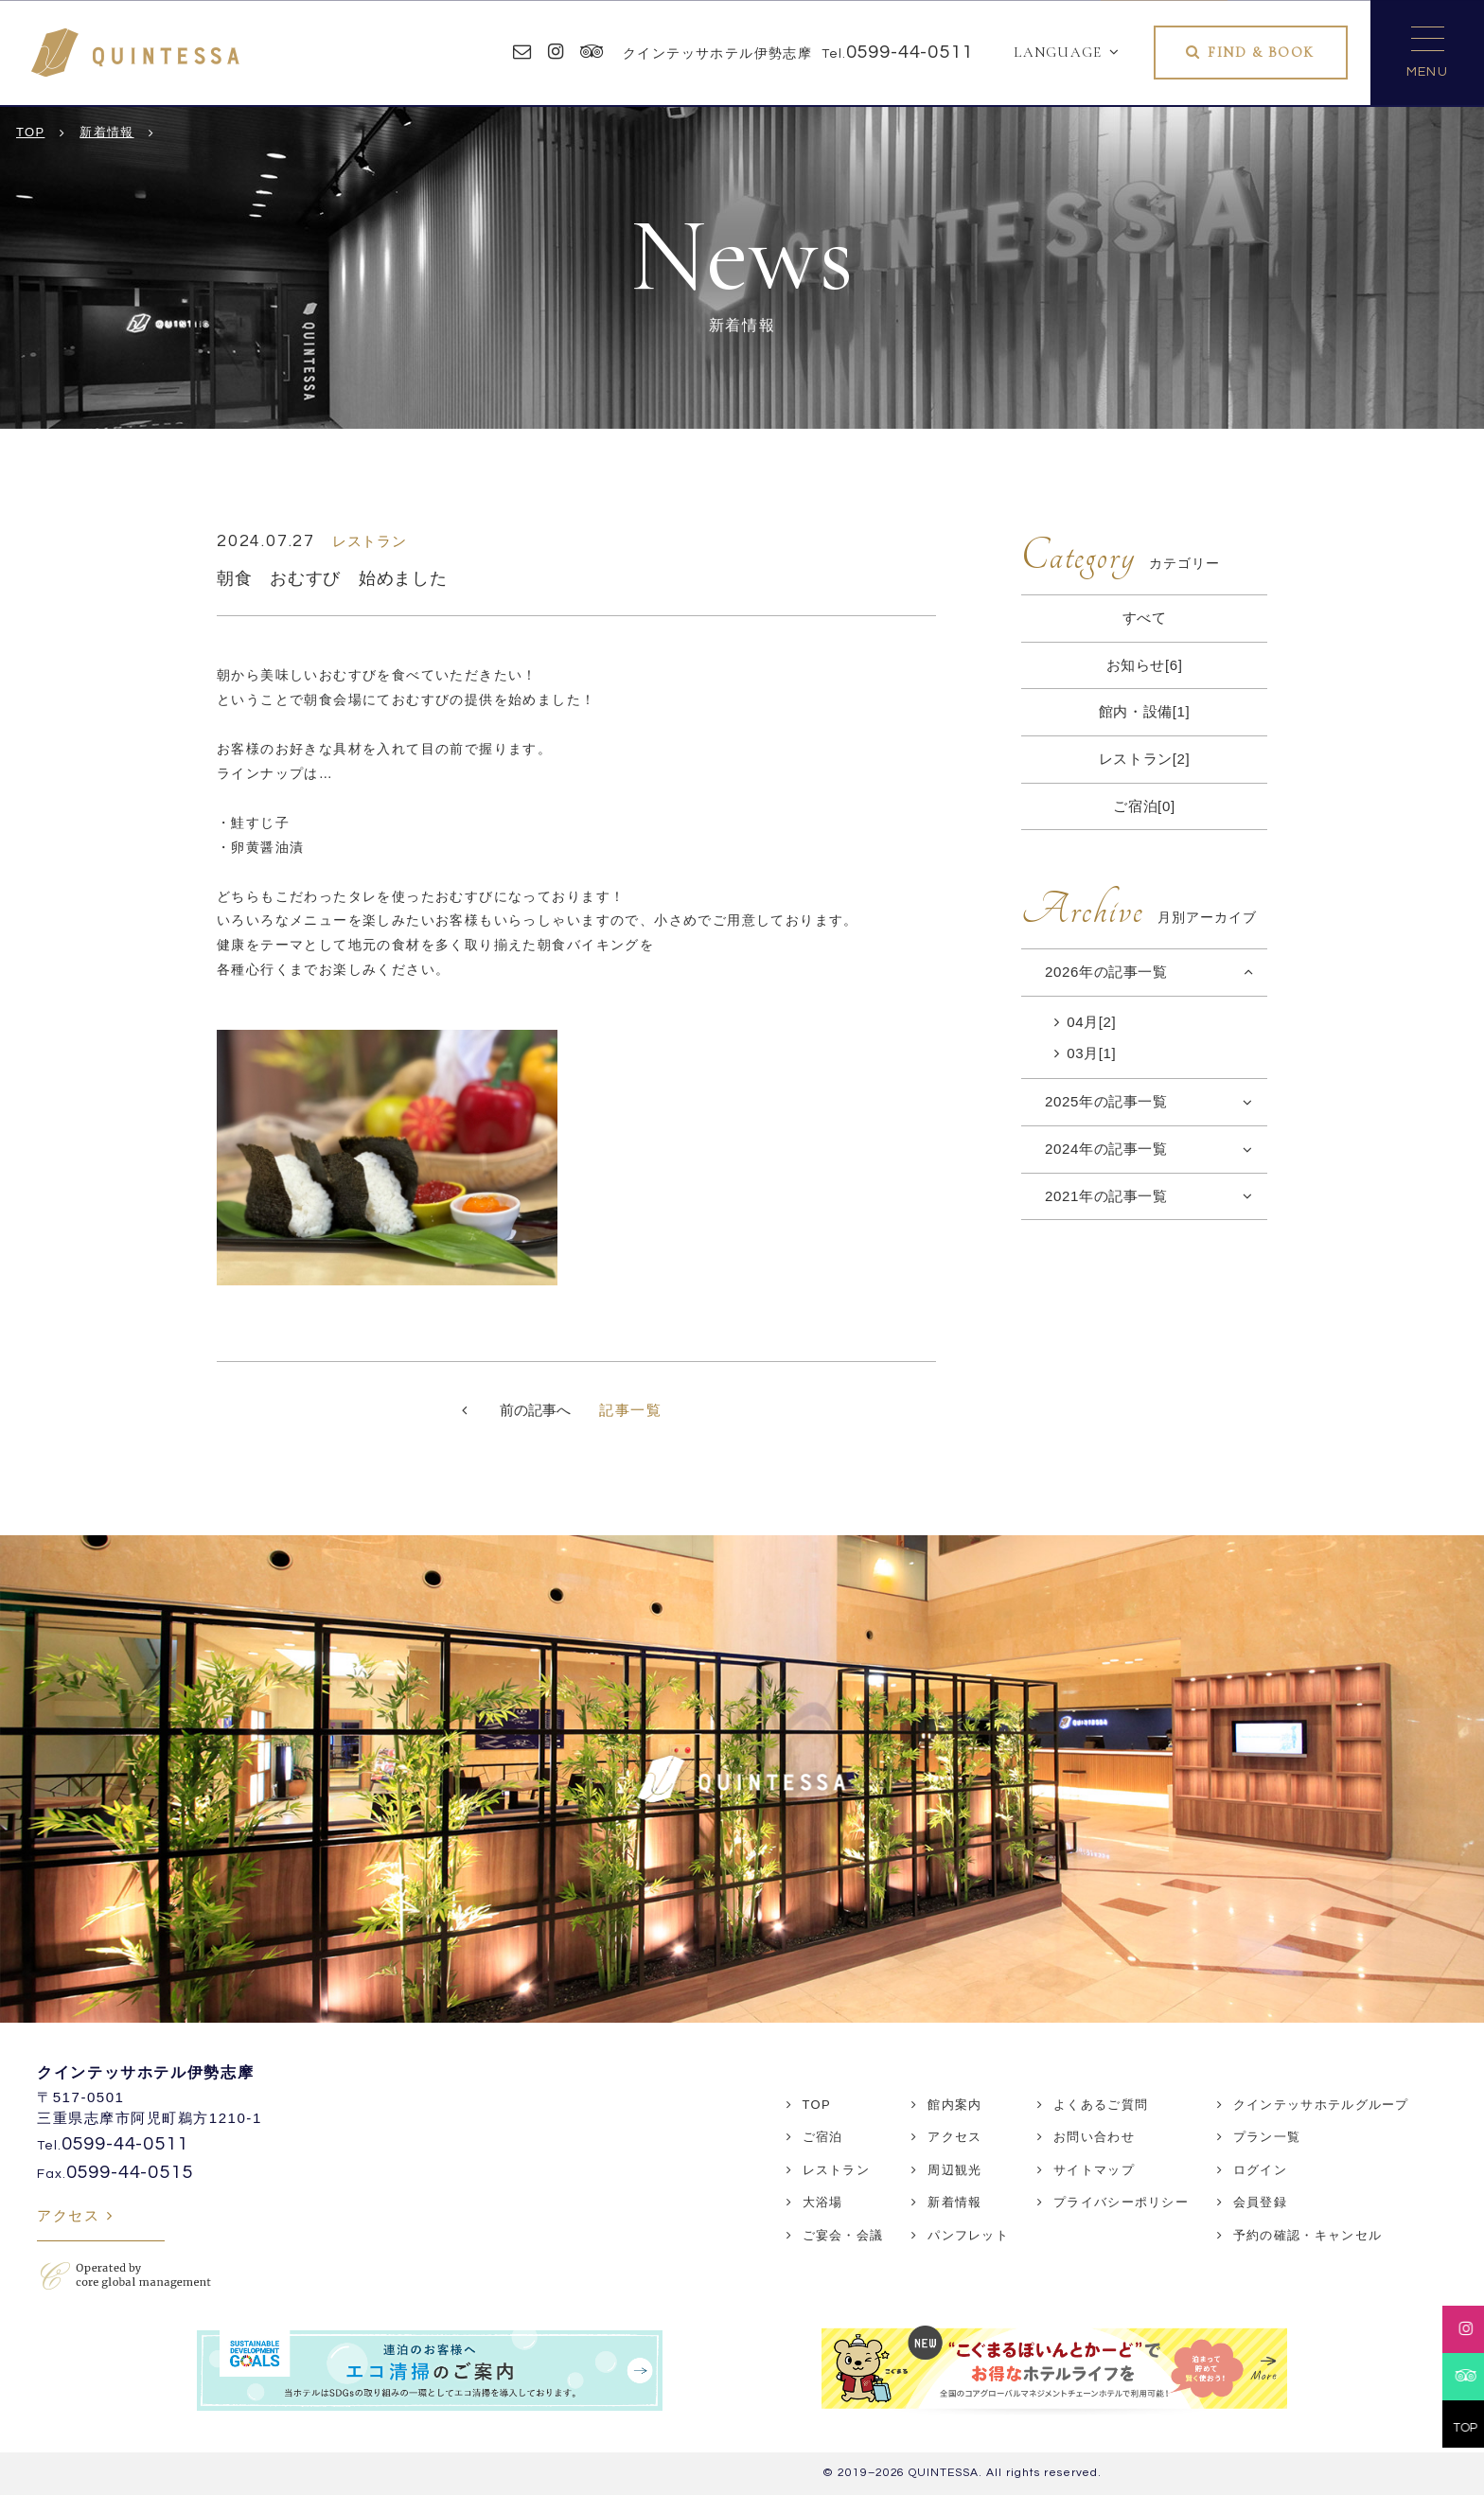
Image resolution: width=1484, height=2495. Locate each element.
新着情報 (954, 2202)
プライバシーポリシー (1121, 2202)
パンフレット (968, 2235)
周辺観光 (954, 2170)
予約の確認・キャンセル (1307, 2235)
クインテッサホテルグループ (1321, 2104)
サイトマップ (1094, 2170)
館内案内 (954, 2104)
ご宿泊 (823, 2137)
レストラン (837, 2170)
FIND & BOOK (1261, 52)
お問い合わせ (1094, 2137)
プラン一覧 (1267, 2137)
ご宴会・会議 (843, 2235)
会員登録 (1260, 2202)
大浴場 (823, 2202)
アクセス (68, 2215)
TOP (817, 2104)
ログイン (1260, 2170)
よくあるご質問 (1100, 2104)
